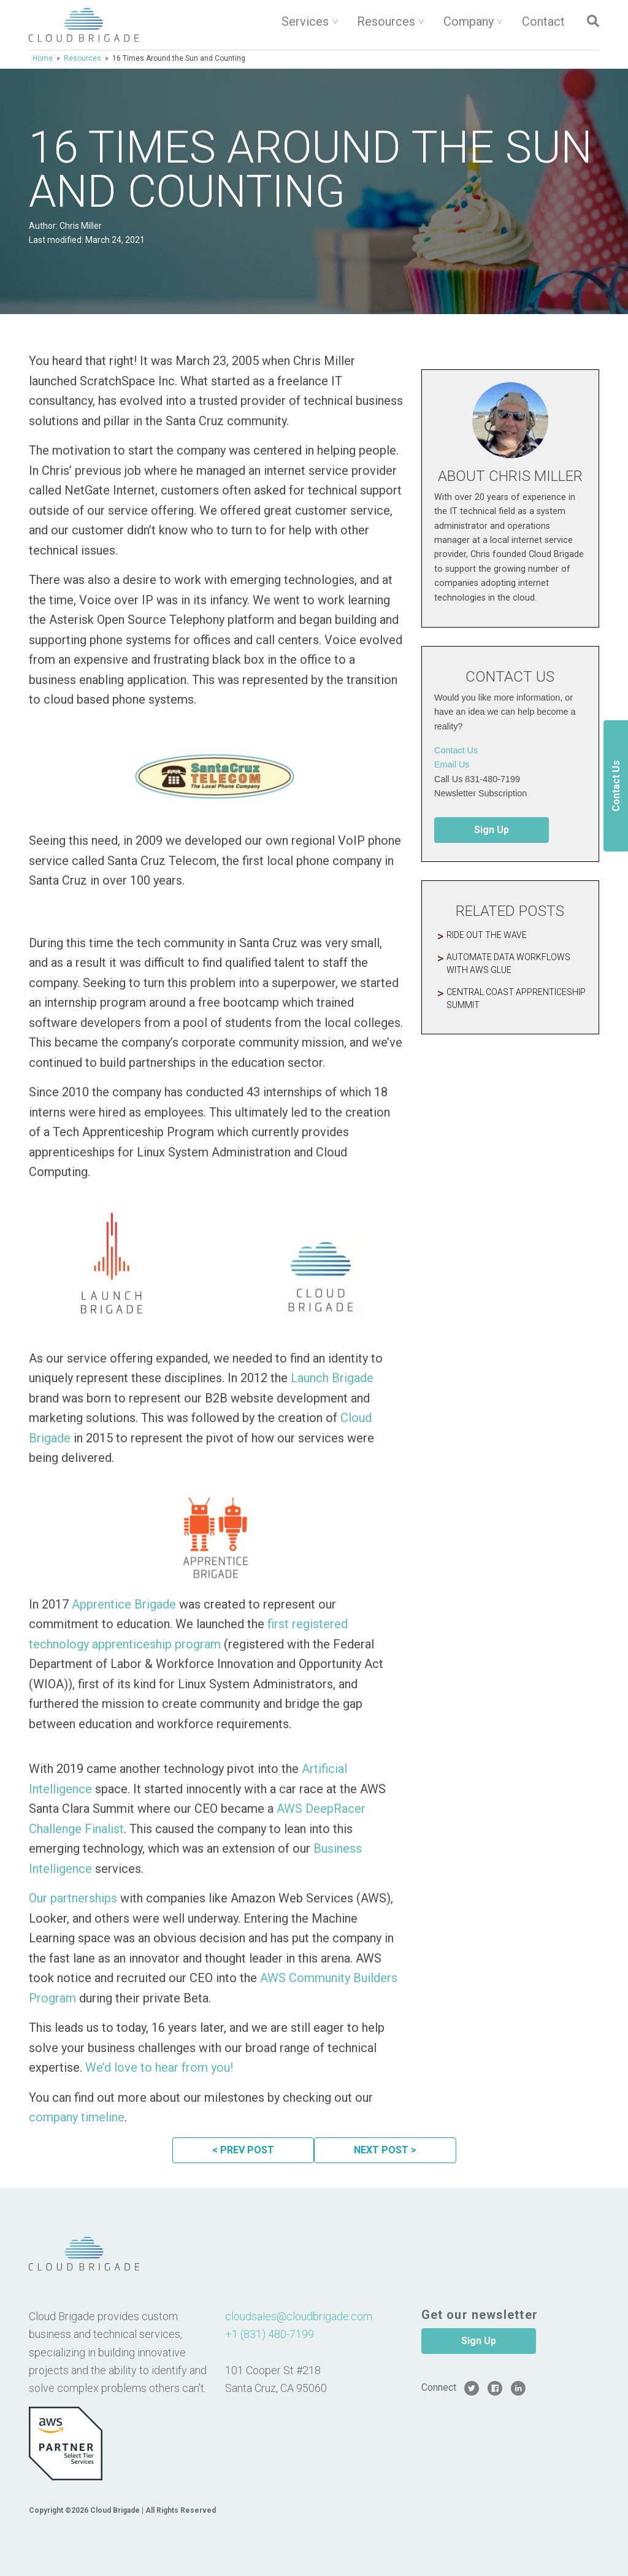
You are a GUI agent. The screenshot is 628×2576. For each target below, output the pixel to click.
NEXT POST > (385, 2150)
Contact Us (456, 750)
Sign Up (491, 830)
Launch (311, 1378)
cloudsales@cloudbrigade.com (298, 2316)
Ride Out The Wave (486, 935)
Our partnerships (73, 1898)
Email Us (452, 764)
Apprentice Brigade (124, 1604)
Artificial (324, 1768)
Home (43, 58)
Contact (543, 21)
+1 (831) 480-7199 (269, 2334)
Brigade (352, 1378)
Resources (386, 21)
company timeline (76, 2117)
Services (305, 21)
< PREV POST (243, 2150)
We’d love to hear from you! (159, 2067)
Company (468, 21)
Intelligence (60, 1789)
